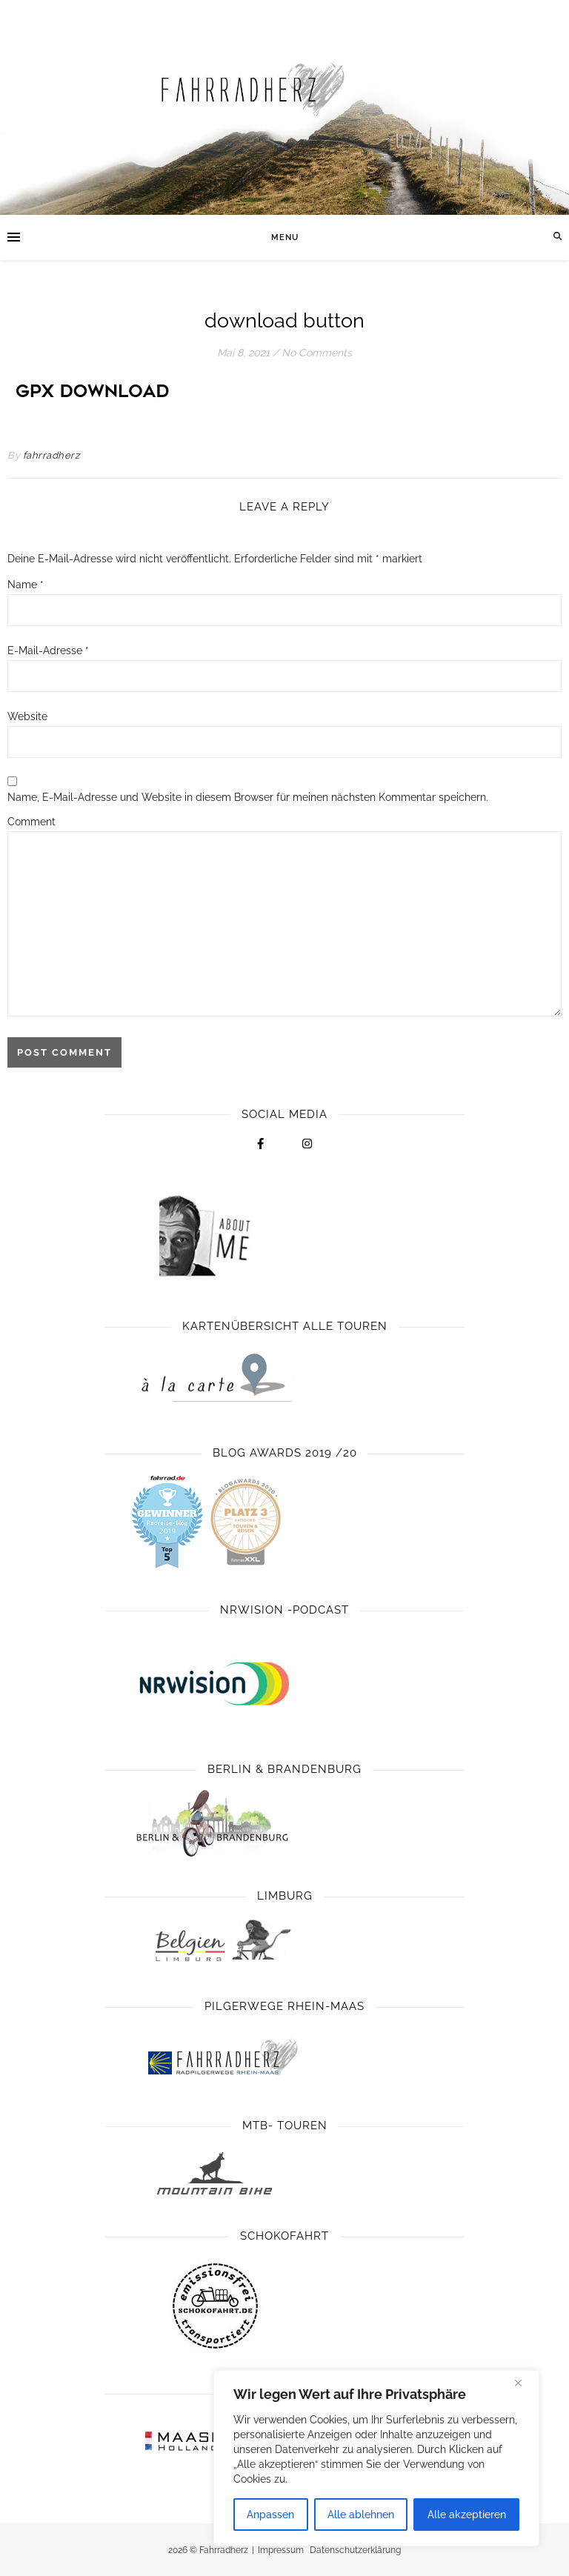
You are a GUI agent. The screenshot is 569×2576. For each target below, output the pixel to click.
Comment (31, 822)
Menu (285, 237)
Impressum (281, 2550)
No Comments (317, 353)
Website (27, 716)
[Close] (524, 2383)
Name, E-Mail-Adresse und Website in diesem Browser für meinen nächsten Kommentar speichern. (247, 797)
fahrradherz (51, 455)
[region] (376, 2458)
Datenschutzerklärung (355, 2550)
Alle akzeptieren (466, 2514)
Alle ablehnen (360, 2514)
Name (25, 584)
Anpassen (270, 2514)
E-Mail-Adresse (48, 650)
